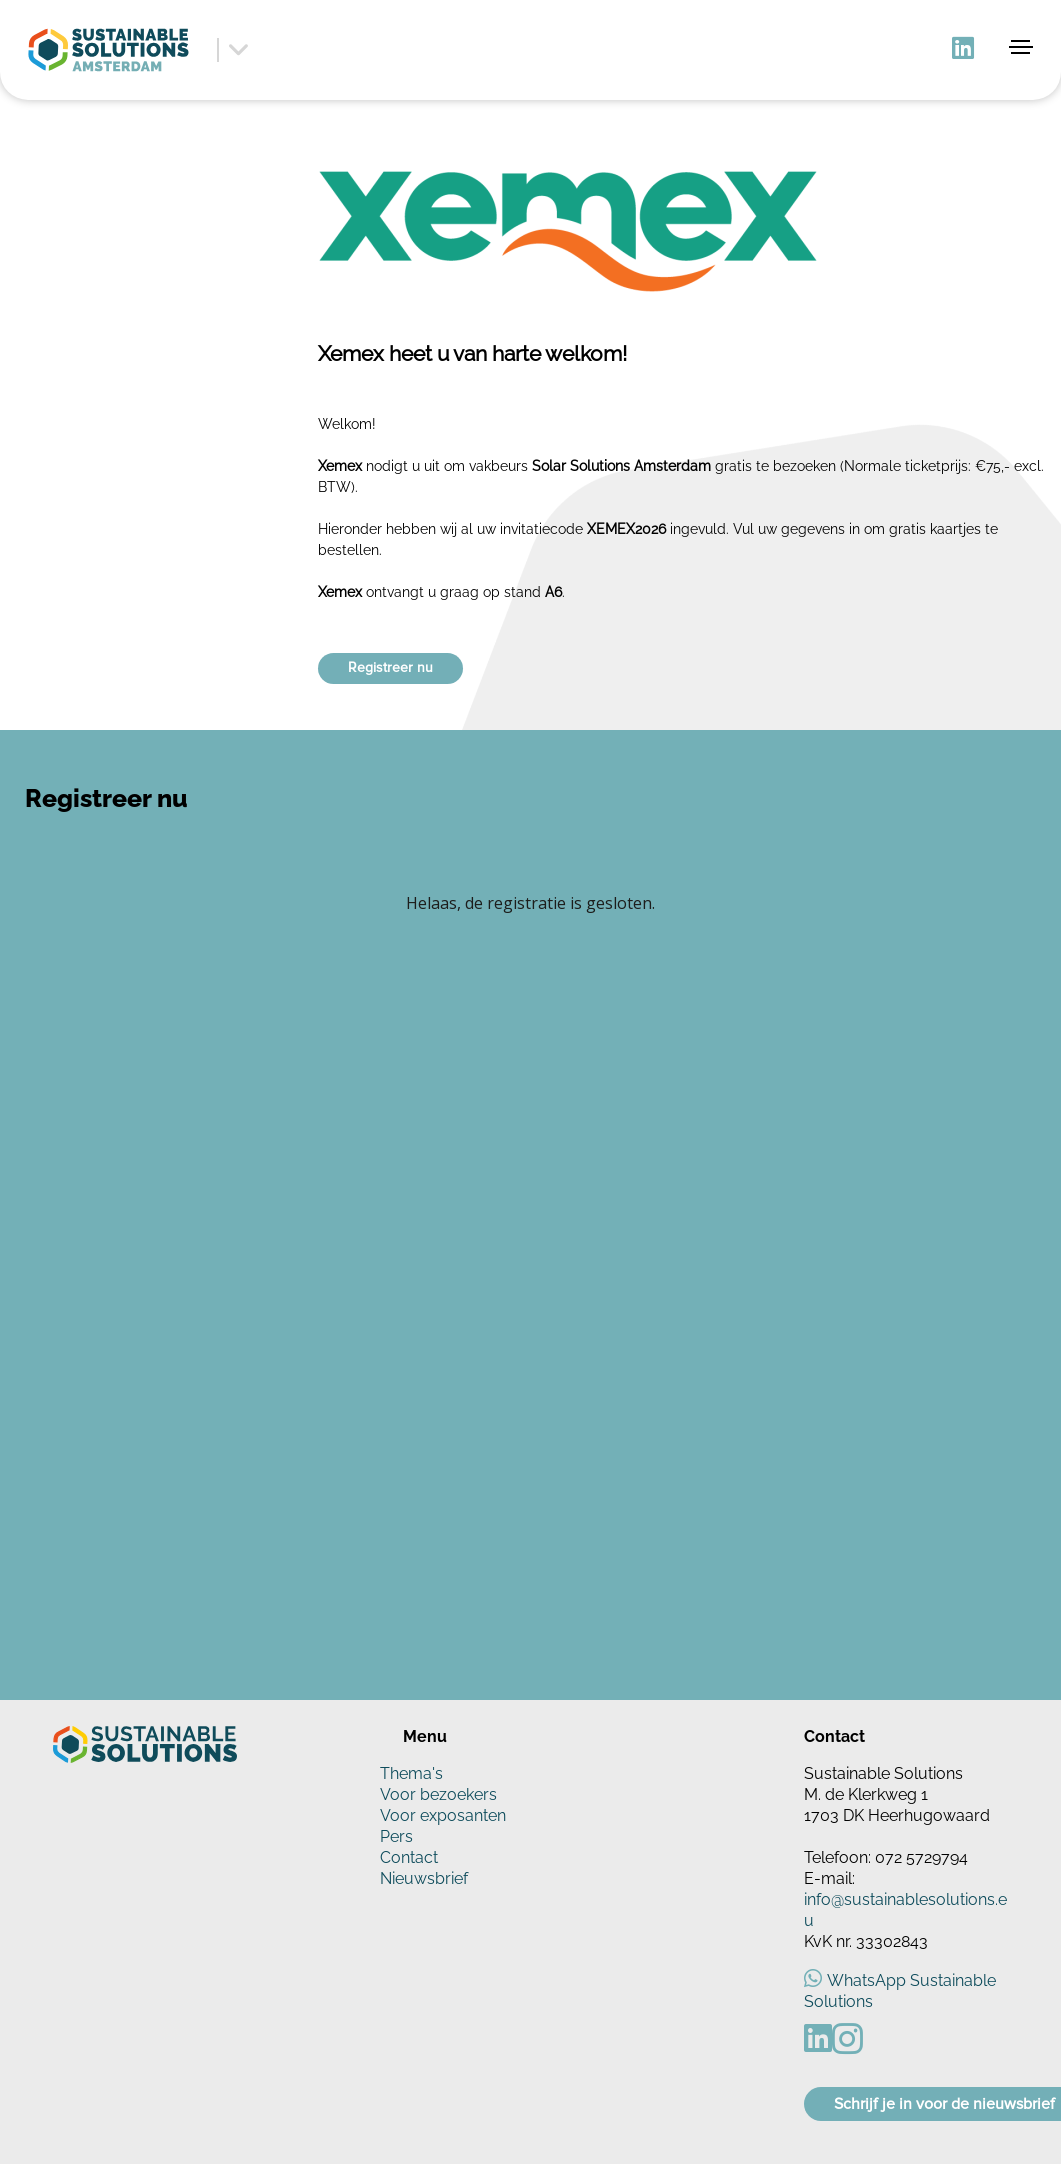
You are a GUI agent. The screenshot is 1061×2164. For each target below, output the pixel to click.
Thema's (411, 1773)
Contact (409, 1857)
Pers (396, 1836)
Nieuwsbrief (424, 1878)
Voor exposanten (443, 1815)
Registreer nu (390, 668)
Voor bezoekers (438, 1794)
